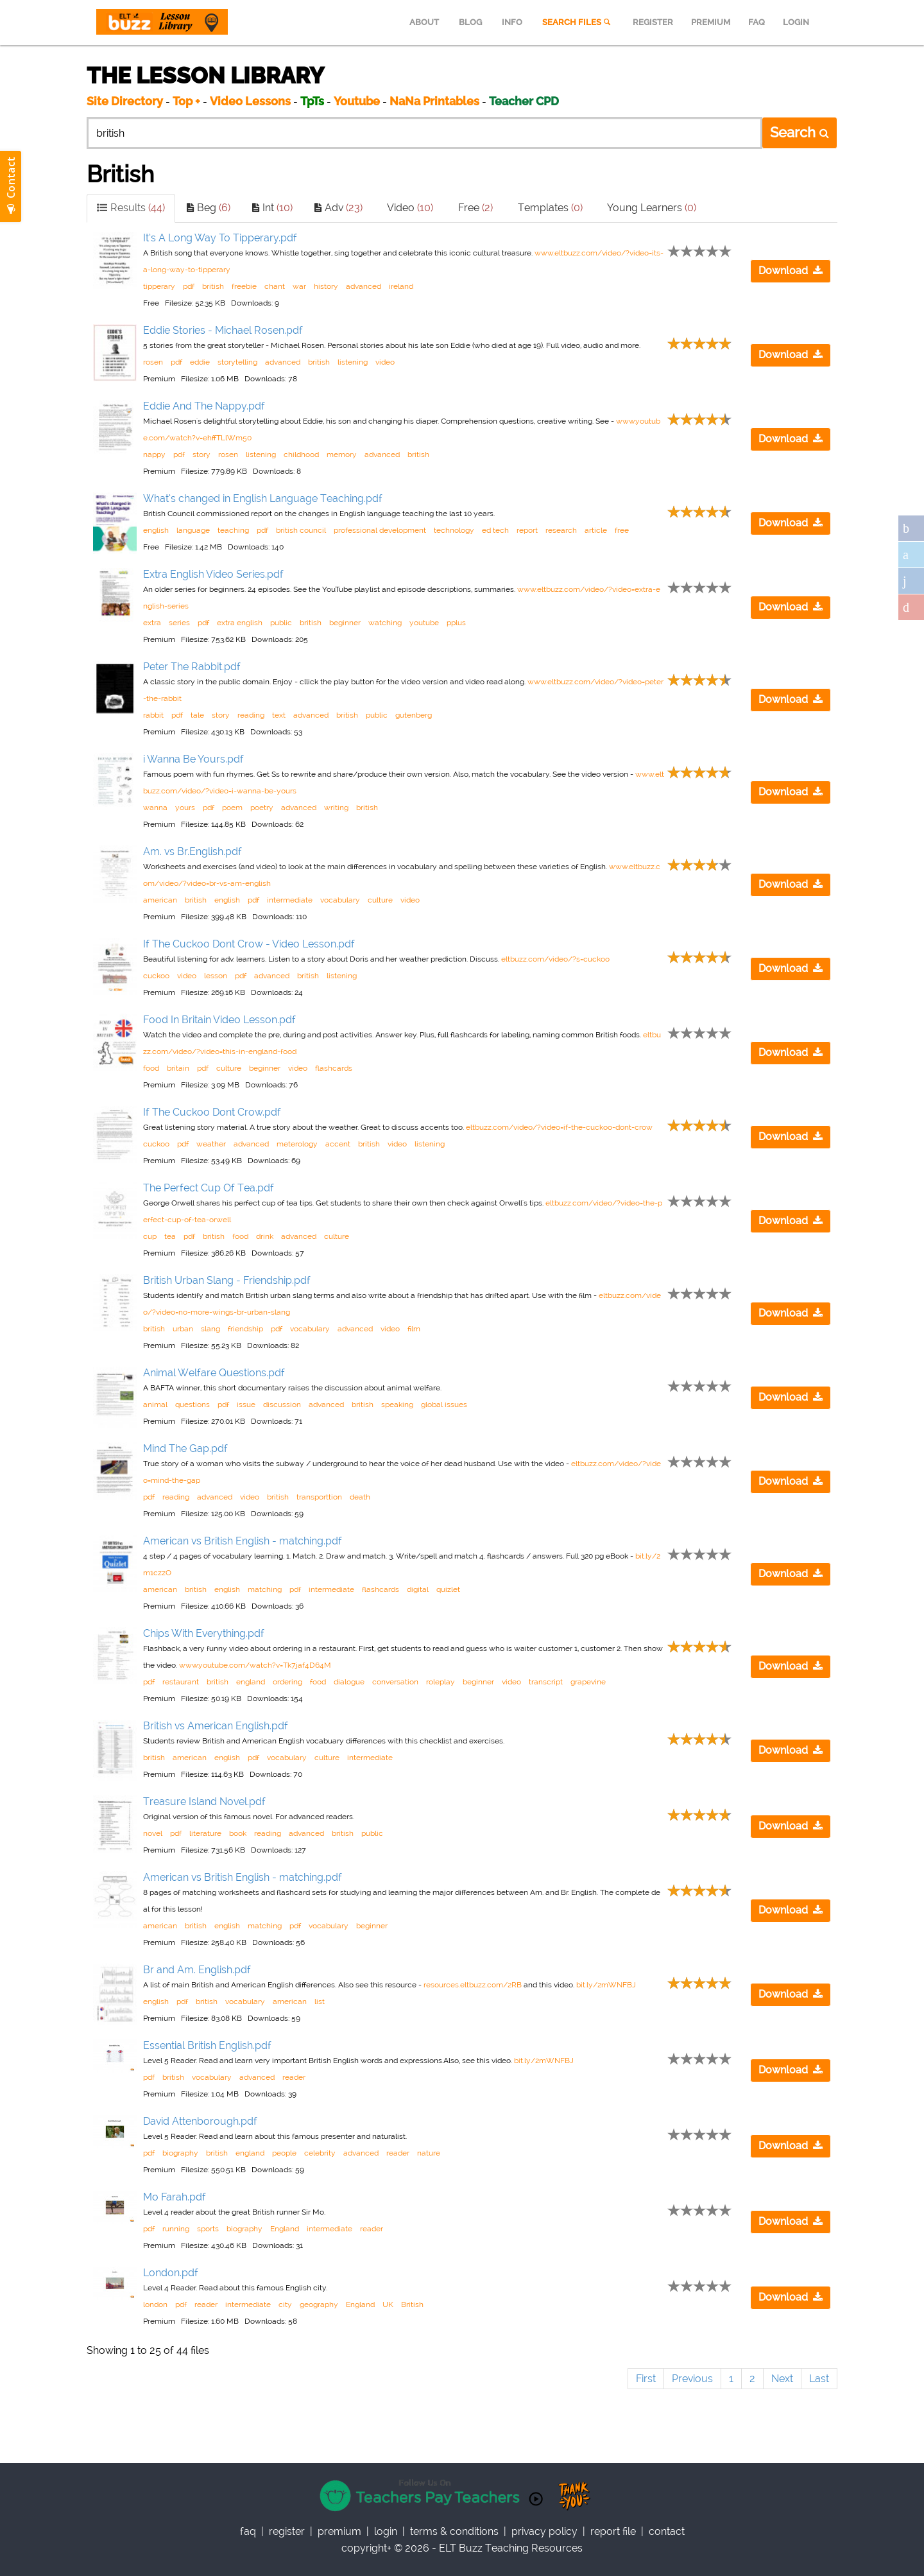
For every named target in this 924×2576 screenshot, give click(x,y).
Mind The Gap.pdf (185, 1448)
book (237, 1833)
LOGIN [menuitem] (796, 22)
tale (197, 715)
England (284, 2228)
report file (613, 2531)
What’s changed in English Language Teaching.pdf (262, 498)
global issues (444, 1404)
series (179, 622)
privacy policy (544, 2531)
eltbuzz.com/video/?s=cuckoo (555, 959)
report (527, 530)
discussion (282, 1404)
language (193, 530)
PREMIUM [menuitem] (710, 22)
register (287, 2531)
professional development (380, 530)
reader (293, 2077)
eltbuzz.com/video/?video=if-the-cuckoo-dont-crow (559, 1127)
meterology (297, 1143)
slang (210, 1328)
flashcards (333, 1068)
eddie (200, 362)
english (156, 530)
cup (150, 1236)
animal (155, 1404)
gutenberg (413, 715)
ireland (401, 286)
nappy (154, 454)
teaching (233, 530)
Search (799, 132)
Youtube (357, 101)
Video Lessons (250, 101)
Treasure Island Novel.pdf (204, 1801)
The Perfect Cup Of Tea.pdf (208, 1188)
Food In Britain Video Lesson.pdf (219, 1020)
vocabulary (340, 899)
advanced (363, 286)
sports (208, 2228)
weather (211, 1143)
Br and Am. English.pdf (197, 1970)
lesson (215, 975)
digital (418, 1589)
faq (248, 2531)
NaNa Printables (434, 101)
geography (319, 2304)
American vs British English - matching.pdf (242, 1541)
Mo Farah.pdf (174, 2197)
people (284, 2152)
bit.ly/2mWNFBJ (606, 1984)
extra (152, 622)
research (561, 530)
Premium (339, 2531)
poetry (261, 807)
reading (250, 715)
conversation (395, 1681)
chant (274, 286)
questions (192, 1404)
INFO (512, 22)
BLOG (470, 22)
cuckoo (156, 975)
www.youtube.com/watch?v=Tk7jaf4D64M (255, 1665)
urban (183, 1328)
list (319, 2001)
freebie (244, 286)
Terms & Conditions (454, 2531)
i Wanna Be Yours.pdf (193, 759)
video (385, 362)
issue (246, 1404)
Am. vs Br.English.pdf (192, 851)
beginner (345, 622)
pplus (456, 622)
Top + (186, 101)
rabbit (153, 715)
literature (205, 1833)
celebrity (320, 2152)
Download (790, 270)
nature (428, 2152)
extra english (239, 622)
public (281, 622)
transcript (546, 1681)
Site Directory (125, 101)
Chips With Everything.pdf (203, 1633)
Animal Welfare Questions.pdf (214, 1373)
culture (380, 899)
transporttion (319, 1496)
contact (667, 2531)
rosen (153, 362)
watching (385, 622)
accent (337, 1143)
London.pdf (170, 2273)
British (412, 2304)
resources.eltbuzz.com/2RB (473, 1984)
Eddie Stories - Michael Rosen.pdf (223, 330)
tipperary (159, 286)
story (201, 454)
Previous (692, 2379)
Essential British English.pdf (207, 2045)
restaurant (180, 1681)
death (360, 1496)
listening (353, 362)
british (213, 286)
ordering (287, 1681)
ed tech (495, 530)
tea (170, 1236)
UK (387, 2304)
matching (265, 1589)
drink (264, 1236)
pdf (188, 286)
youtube (424, 622)
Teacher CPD (524, 101)
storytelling (237, 362)
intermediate (289, 899)
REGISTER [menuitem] (653, 22)
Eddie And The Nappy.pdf (204, 406)
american (160, 899)
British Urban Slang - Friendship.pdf (227, 1280)
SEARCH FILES (577, 22)
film (413, 1328)
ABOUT (424, 22)
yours (185, 807)
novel (152, 1833)
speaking (397, 1404)
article (596, 530)
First (646, 2379)
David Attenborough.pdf (200, 2121)
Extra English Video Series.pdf (213, 574)
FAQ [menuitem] (756, 22)
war (299, 286)
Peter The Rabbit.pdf (192, 667)
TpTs (313, 101)
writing (336, 807)
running (175, 2228)
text (279, 715)
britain (178, 1068)
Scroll (898, 2550)
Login (385, 2531)
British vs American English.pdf (215, 1726)
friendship (245, 1328)
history (326, 286)
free (622, 530)
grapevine (588, 1681)
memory (342, 454)
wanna (155, 807)
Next (782, 2379)
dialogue (349, 1681)
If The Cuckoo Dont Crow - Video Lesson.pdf (249, 944)
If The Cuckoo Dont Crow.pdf (212, 1112)
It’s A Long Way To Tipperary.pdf (220, 238)
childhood (301, 454)
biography (180, 2152)
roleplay (440, 1681)
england (250, 1681)
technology (454, 530)
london (155, 2304)
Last (819, 2379)
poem (232, 807)
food (151, 1068)
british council (301, 530)
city (285, 2304)
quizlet (448, 1589)
